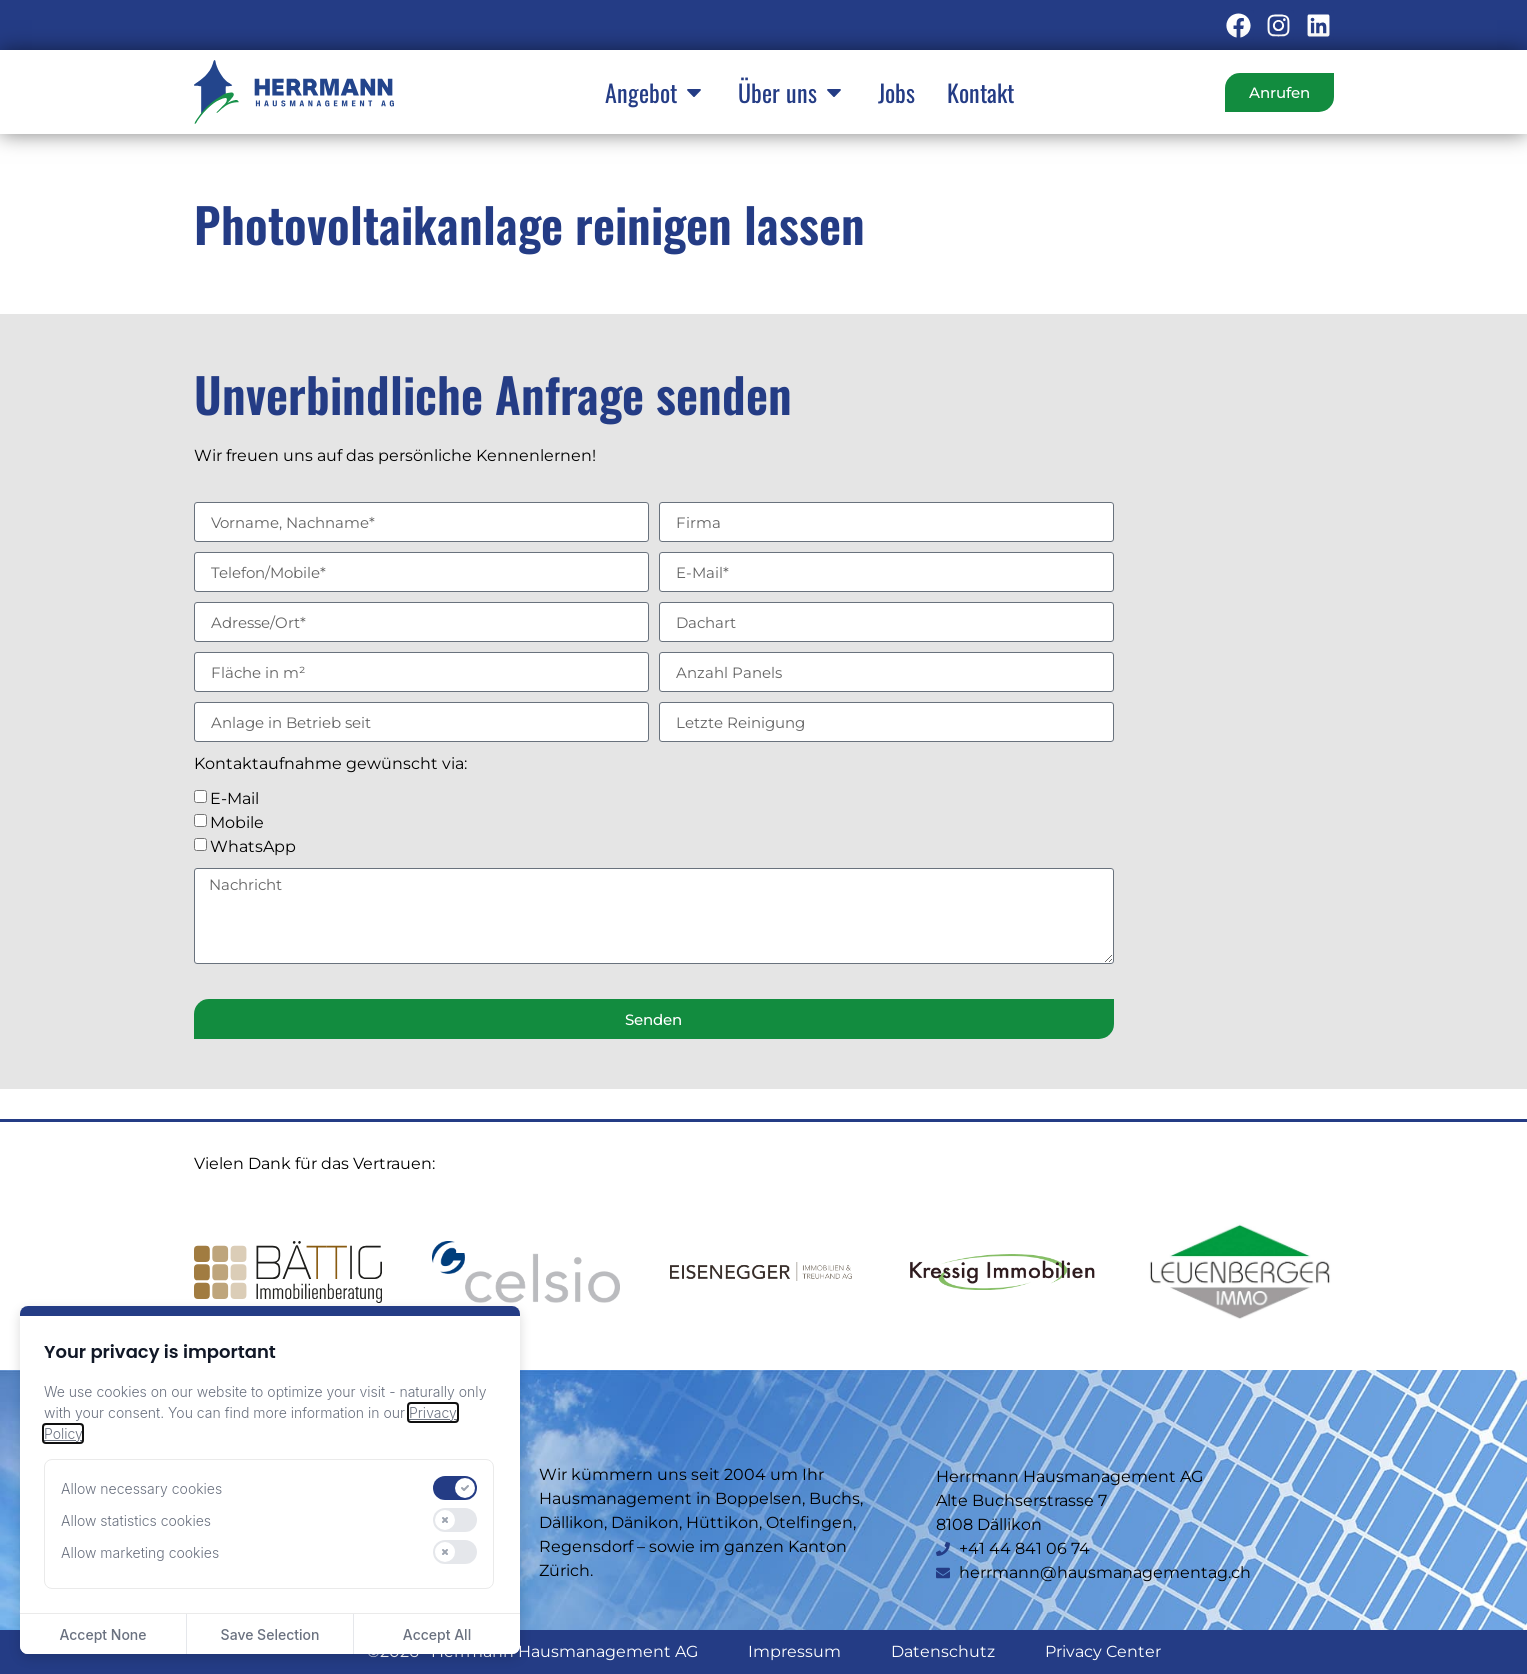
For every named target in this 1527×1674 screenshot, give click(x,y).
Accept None (102, 1634)
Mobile (237, 822)
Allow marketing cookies (140, 1552)
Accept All (437, 1634)
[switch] (455, 1488)
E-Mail (234, 798)
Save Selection (270, 1634)
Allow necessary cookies (141, 1488)
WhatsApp (253, 846)
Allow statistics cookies (136, 1520)
